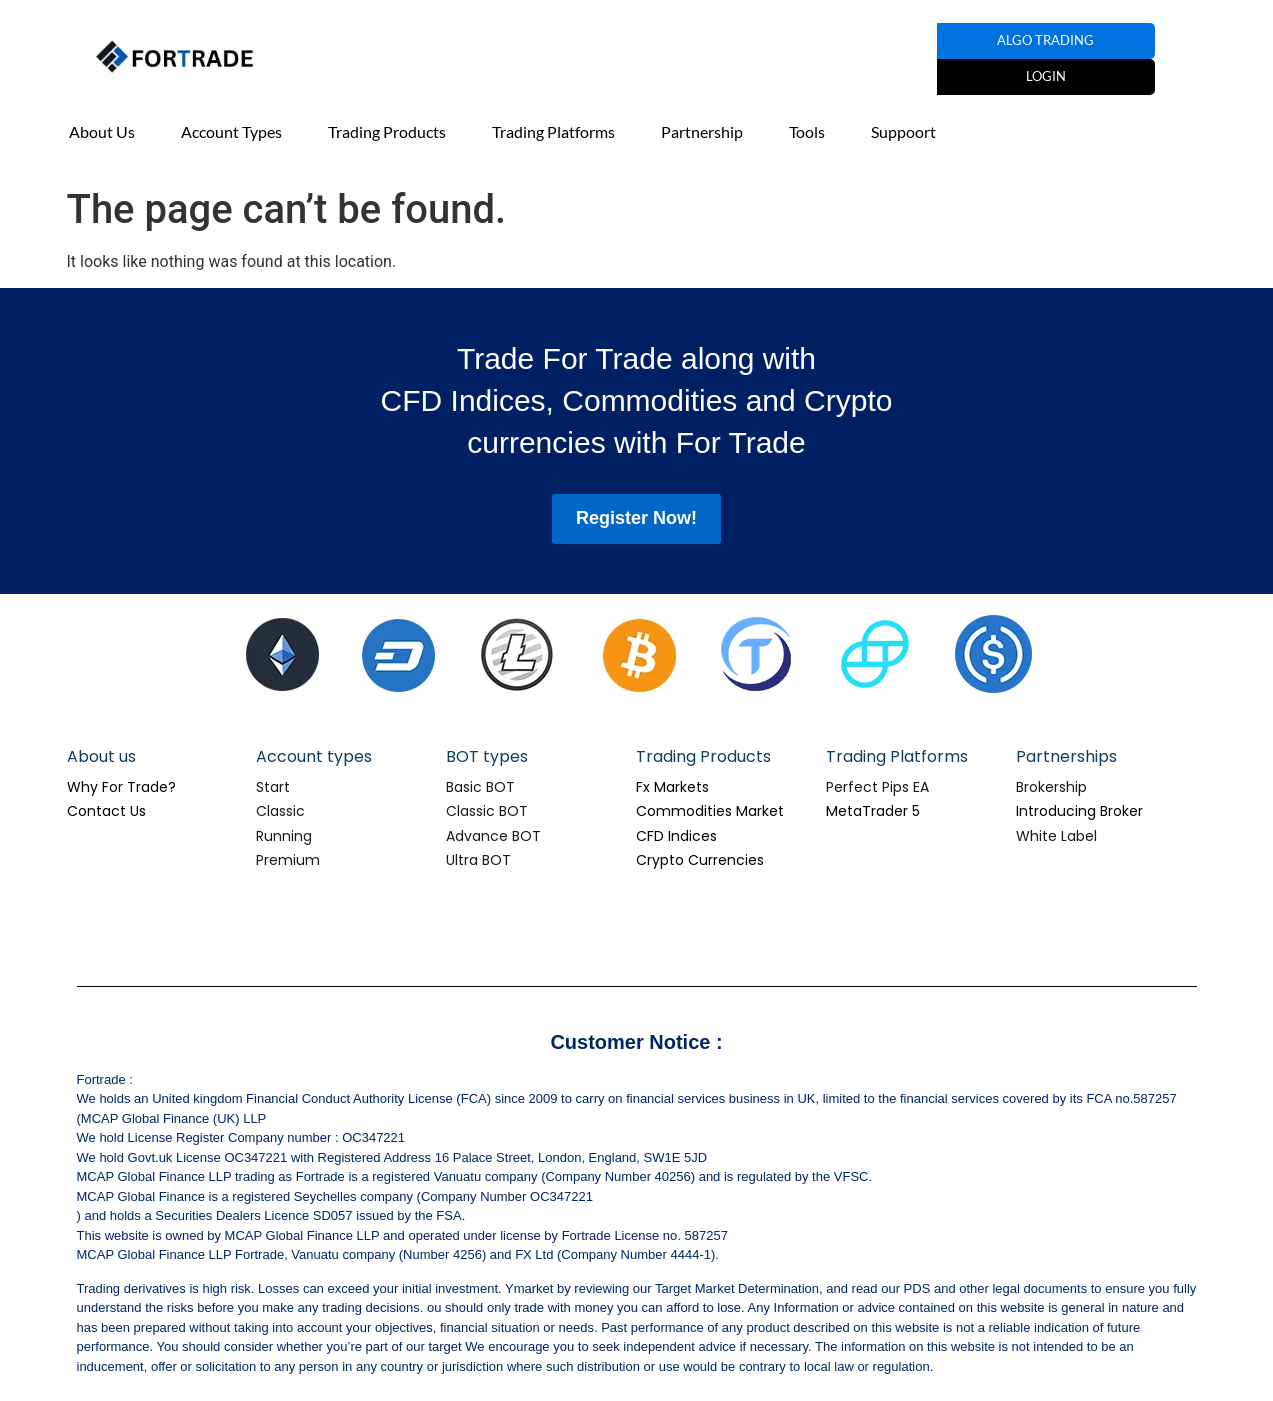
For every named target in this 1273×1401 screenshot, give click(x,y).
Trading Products (387, 131)
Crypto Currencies (700, 860)
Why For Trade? (121, 787)
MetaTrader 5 (873, 811)
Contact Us (106, 811)
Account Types (231, 131)
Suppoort (903, 131)
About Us (102, 131)
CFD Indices (676, 836)
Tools (807, 131)
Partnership (702, 131)
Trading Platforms (553, 131)
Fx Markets (672, 787)
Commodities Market (710, 811)
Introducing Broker (1079, 811)
